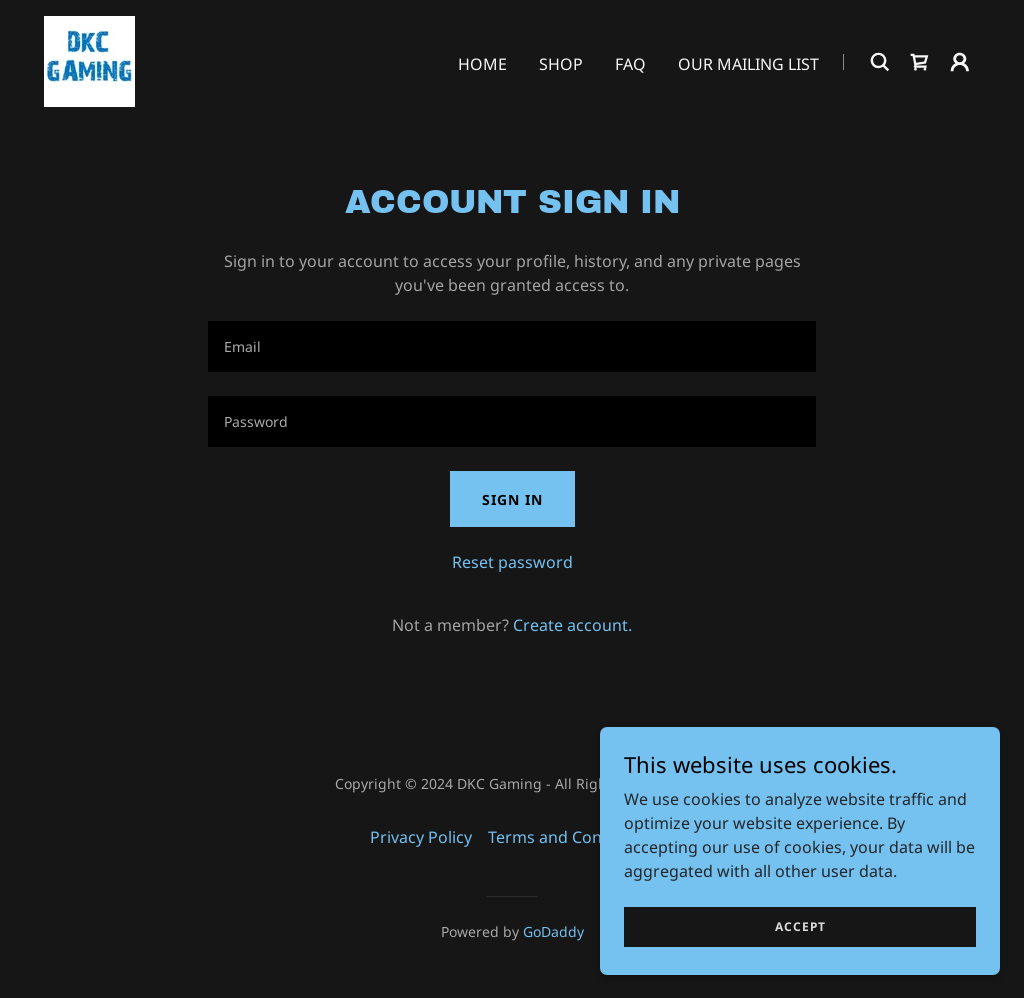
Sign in (512, 499)
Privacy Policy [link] (421, 837)
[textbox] (512, 346)
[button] (960, 62)
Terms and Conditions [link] (571, 837)
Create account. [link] (572, 625)
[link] (89, 60)
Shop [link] (561, 64)
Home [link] (482, 64)
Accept (800, 926)
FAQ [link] (630, 64)
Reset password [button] (512, 562)
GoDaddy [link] (553, 931)
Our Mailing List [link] (748, 64)
